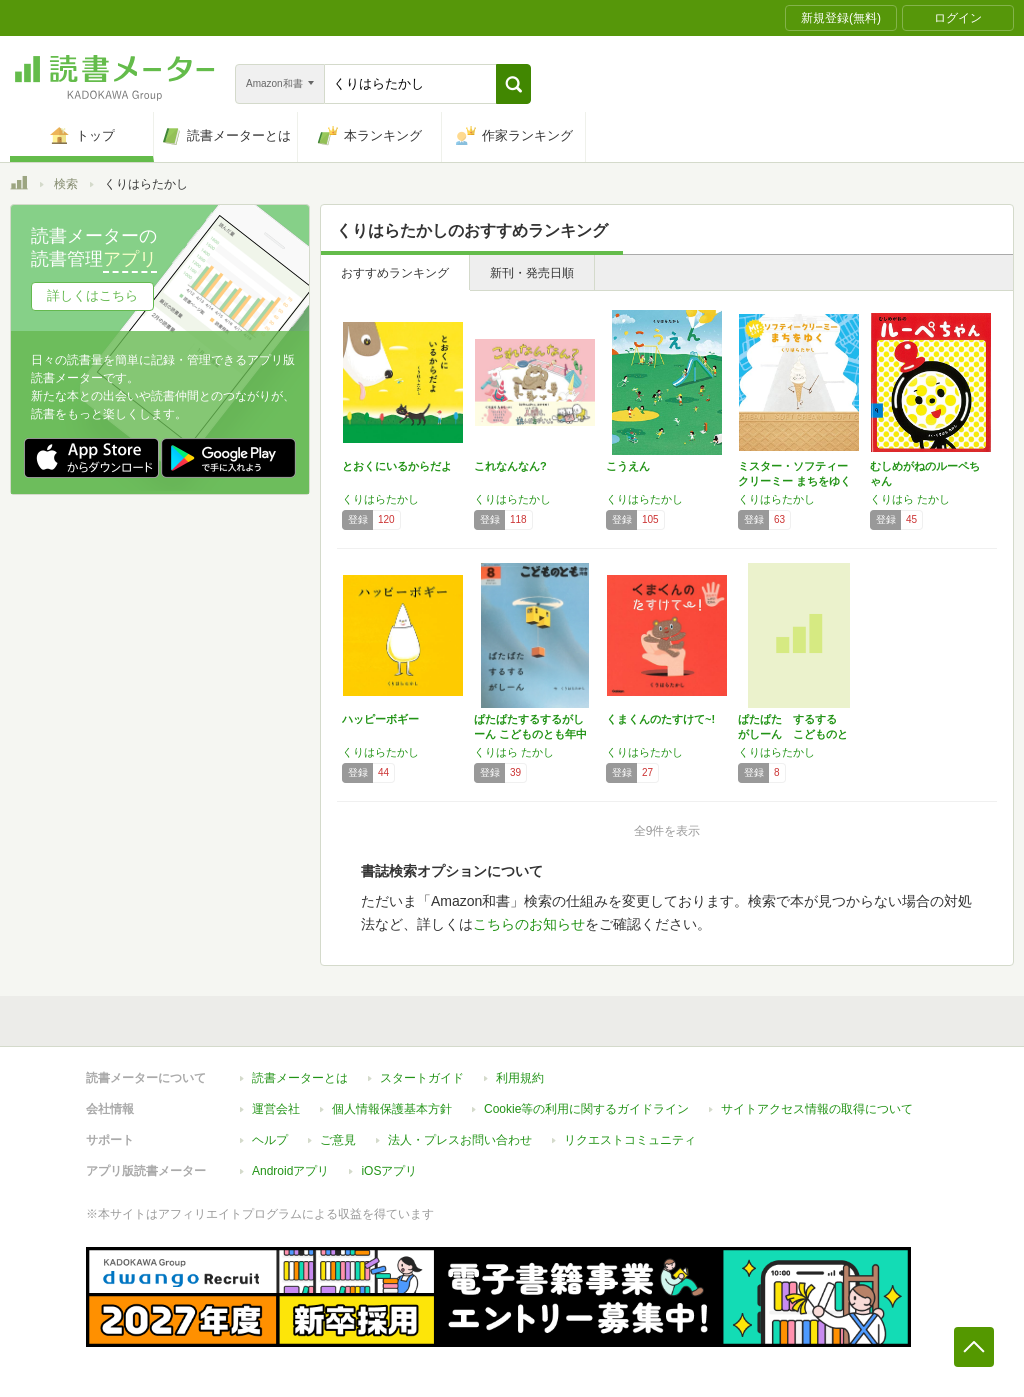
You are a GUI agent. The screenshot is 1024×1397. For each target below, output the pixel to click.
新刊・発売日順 (532, 273)
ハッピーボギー (380, 719)
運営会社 (276, 1109)
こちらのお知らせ (529, 924)
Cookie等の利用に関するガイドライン (586, 1109)
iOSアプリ (389, 1171)
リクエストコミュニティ (630, 1140)
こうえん (628, 466)
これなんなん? (510, 466)
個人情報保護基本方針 (392, 1109)
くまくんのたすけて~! (660, 719)
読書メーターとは (300, 1078)
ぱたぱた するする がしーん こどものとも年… (793, 734)
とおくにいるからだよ (397, 466)
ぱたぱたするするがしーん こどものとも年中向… (530, 734)
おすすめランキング (395, 273)
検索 (66, 184)
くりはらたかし (380, 499)
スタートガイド (422, 1078)
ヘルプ (270, 1140)
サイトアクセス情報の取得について (817, 1109)
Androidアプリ (290, 1171)
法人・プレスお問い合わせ (460, 1140)
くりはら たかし (910, 499)
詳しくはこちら (92, 295)
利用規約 (520, 1078)
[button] (513, 84)
